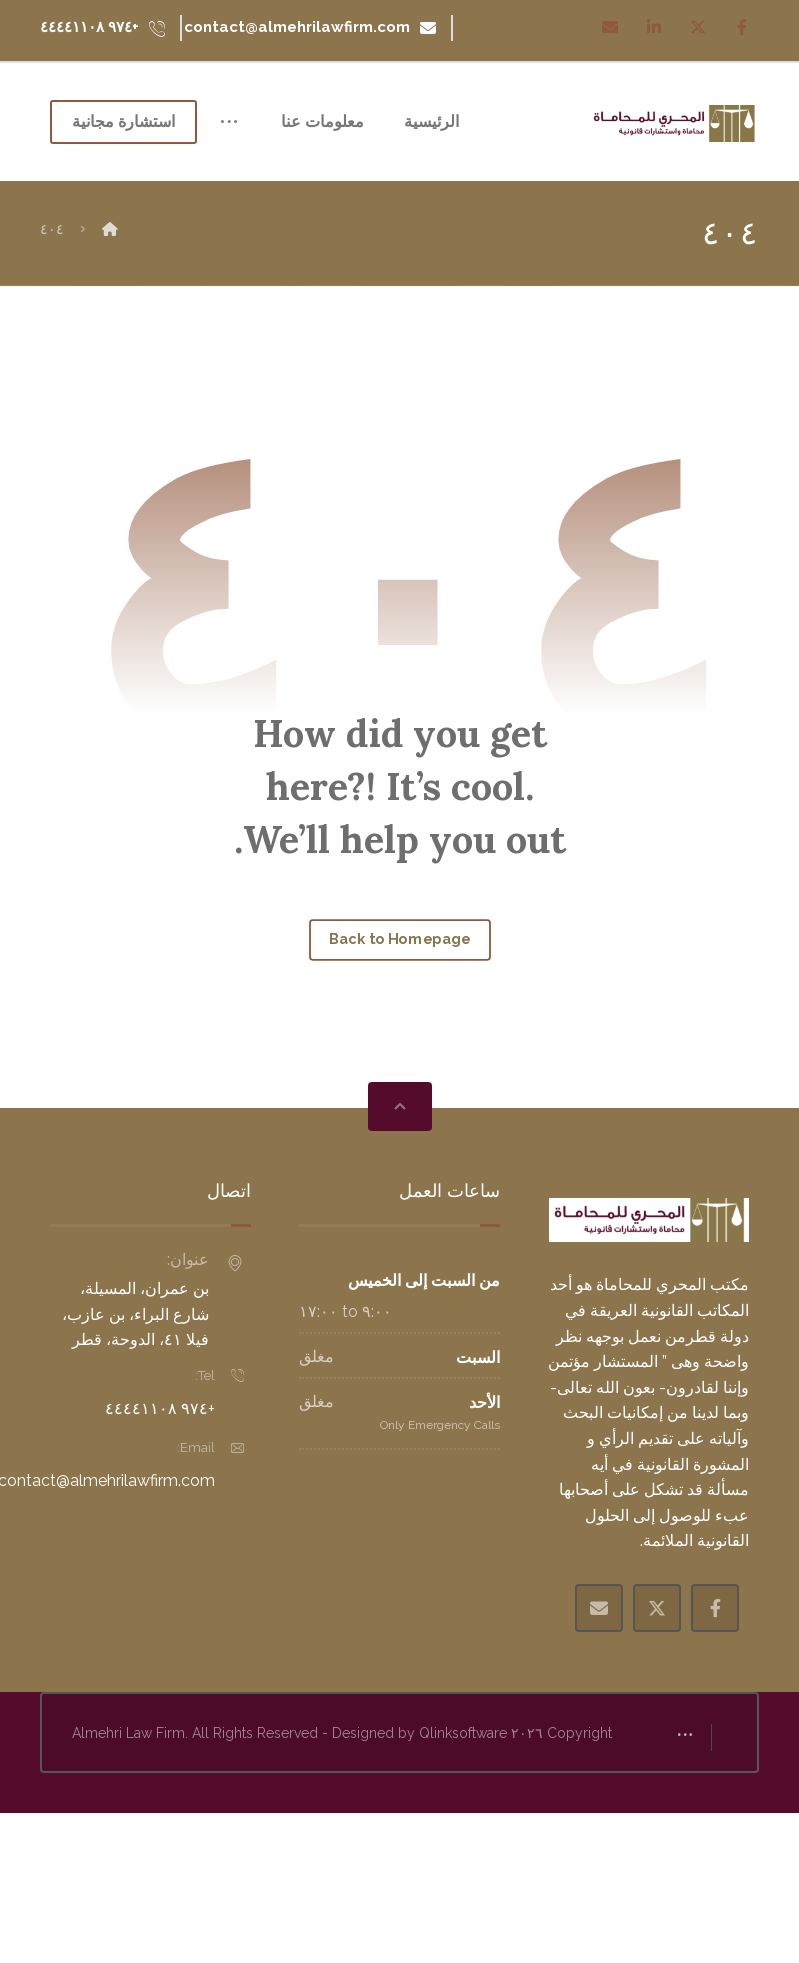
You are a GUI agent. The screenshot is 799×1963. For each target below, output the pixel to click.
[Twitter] (698, 27)
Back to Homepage (399, 1008)
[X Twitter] (657, 1678)
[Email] (610, 27)
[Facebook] (742, 27)
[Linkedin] (654, 27)
